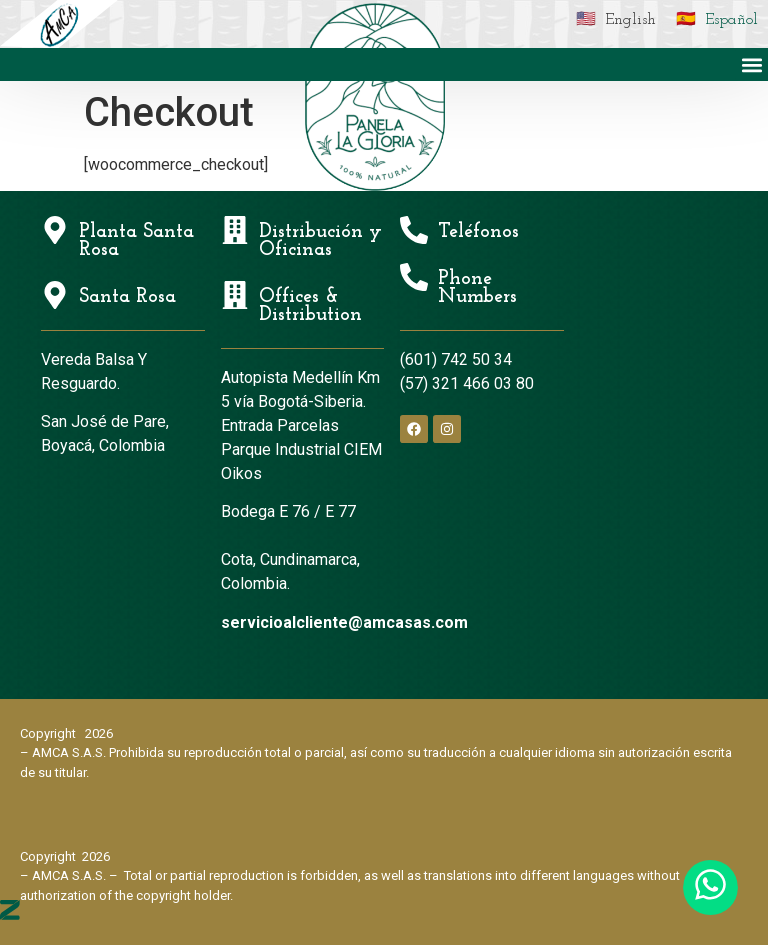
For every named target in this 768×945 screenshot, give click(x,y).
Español (731, 20)
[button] (751, 64)
